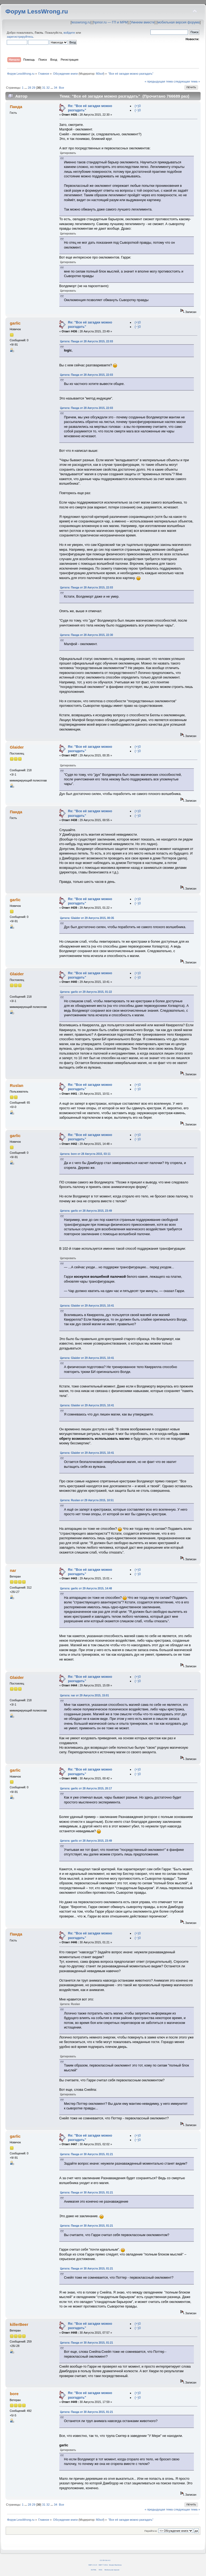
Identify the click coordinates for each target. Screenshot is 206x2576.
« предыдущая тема (159, 81)
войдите (69, 32)
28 (29, 87)
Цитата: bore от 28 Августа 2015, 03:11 (85, 1153)
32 (48, 87)
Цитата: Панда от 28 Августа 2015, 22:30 (86, 634)
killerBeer (19, 2324)
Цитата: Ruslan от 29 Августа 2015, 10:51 (87, 1500)
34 (55, 87)
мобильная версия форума (178, 22)
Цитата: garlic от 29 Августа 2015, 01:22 (86, 991)
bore (14, 2393)
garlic (15, 323)
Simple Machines (115, 2565)
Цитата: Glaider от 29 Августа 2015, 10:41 (87, 1305)
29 (33, 87)
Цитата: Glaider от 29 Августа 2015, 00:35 (87, 918)
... (26, 87)
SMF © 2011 (103, 2565)
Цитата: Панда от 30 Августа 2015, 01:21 (86, 2154)
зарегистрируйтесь (20, 36)
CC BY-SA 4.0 (105, 2560)
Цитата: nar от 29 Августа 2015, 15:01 (84, 1695)
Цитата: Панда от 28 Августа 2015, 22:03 (86, 341)
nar (13, 1570)
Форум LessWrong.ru (36, 11)
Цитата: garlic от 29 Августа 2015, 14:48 (86, 1588)
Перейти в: (150, 2530)
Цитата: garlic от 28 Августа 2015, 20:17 (86, 1788)
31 (43, 87)
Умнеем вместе (142, 22)
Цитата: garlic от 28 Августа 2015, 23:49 (86, 1210)
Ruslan (16, 1085)
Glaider (17, 747)
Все (61, 87)
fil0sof (100, 73)
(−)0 (138, 110)
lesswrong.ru (81, 22)
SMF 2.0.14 (92, 2565)
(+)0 (138, 106)
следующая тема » (187, 81)
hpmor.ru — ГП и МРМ (110, 22)
